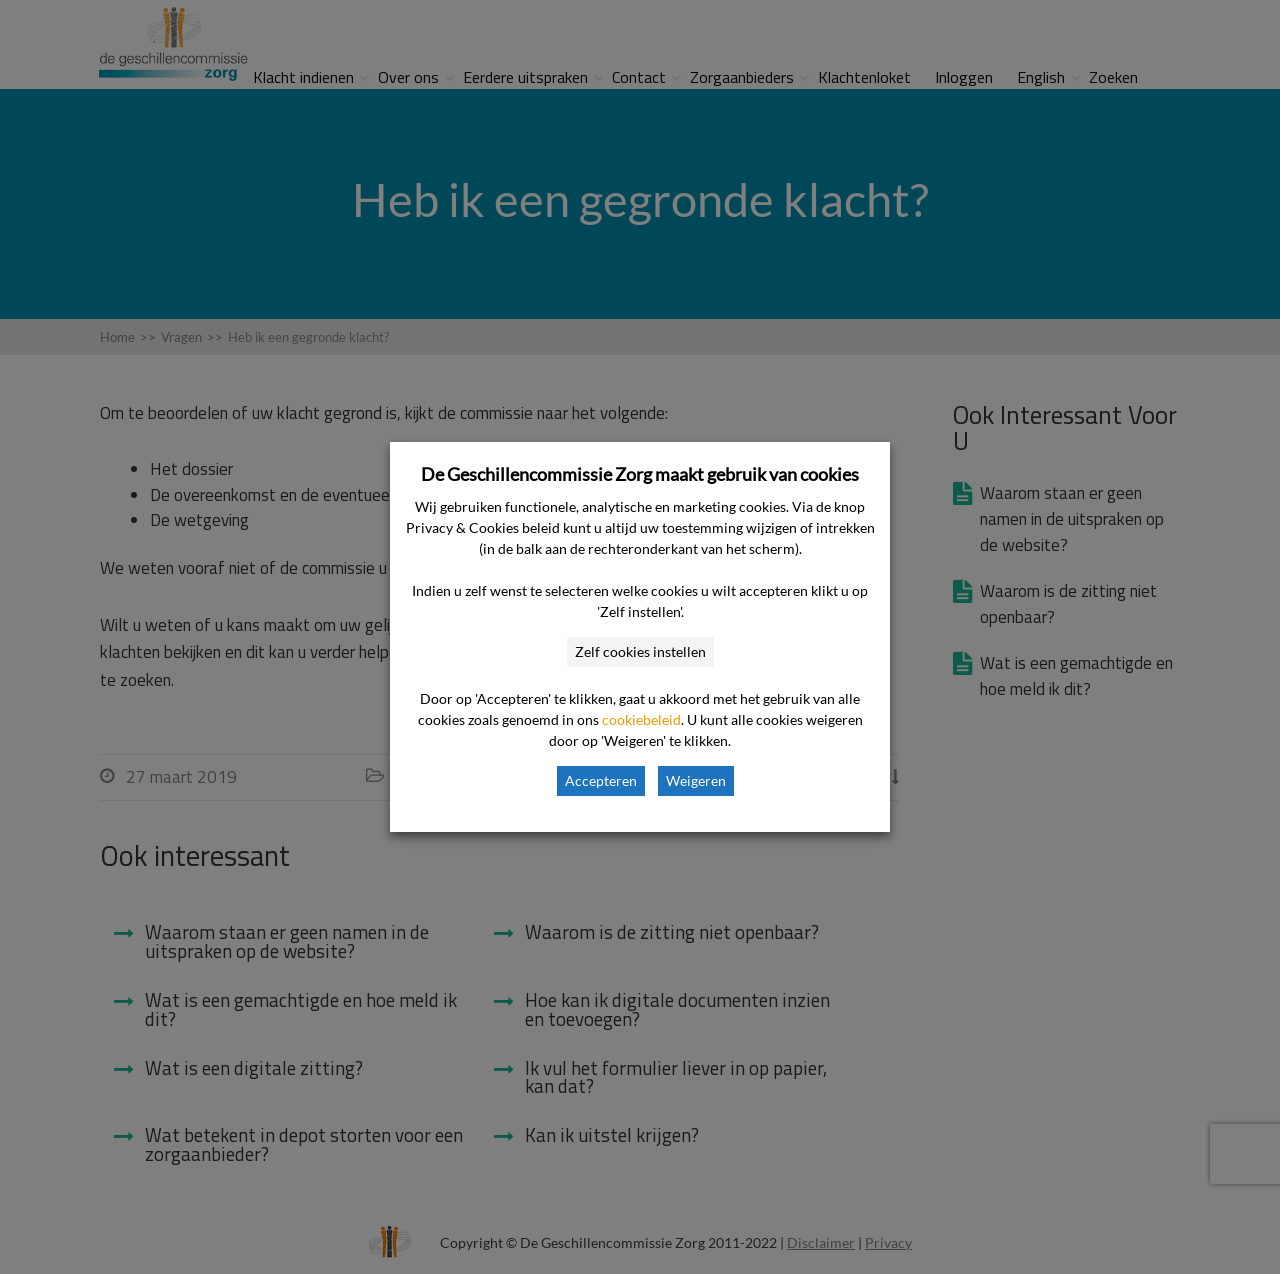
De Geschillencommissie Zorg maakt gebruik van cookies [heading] (640, 474)
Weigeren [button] (696, 780)
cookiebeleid (641, 719)
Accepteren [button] (601, 780)
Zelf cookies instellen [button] (640, 651)
